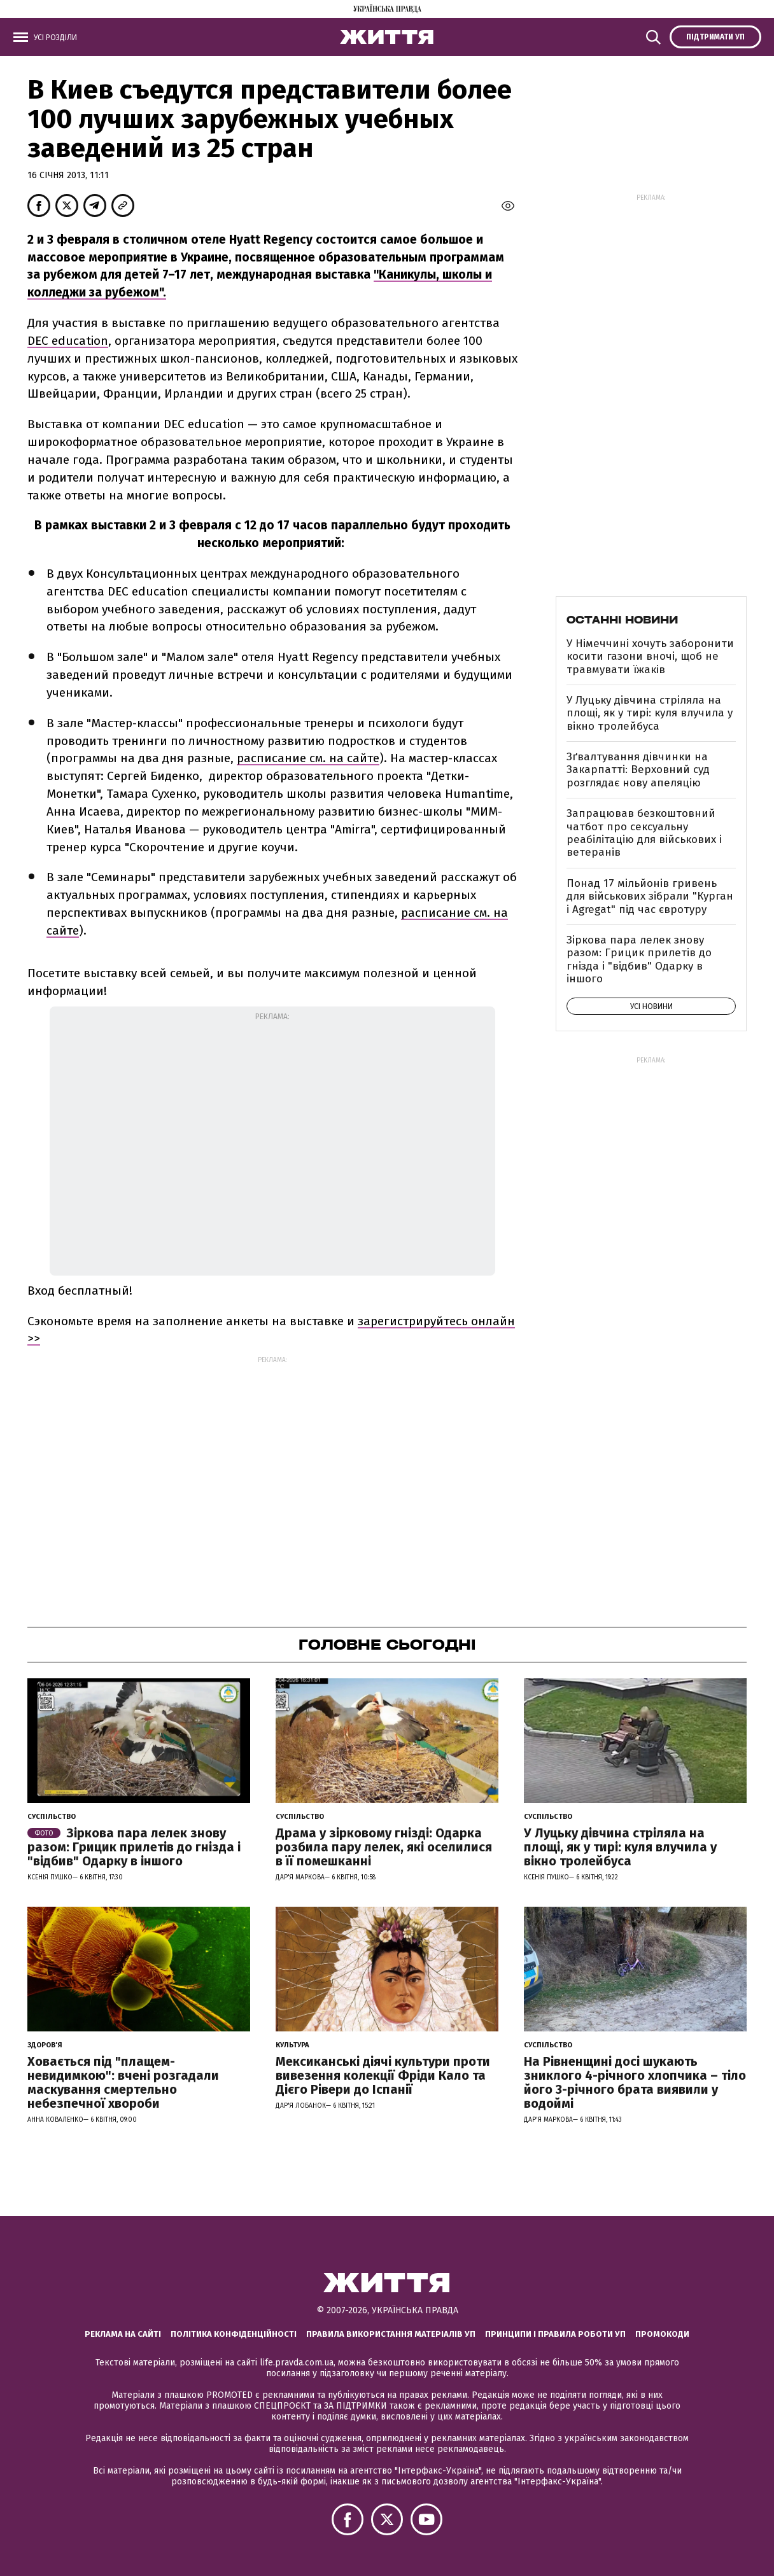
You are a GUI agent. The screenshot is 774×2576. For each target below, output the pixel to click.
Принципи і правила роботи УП (555, 2334)
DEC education (67, 340)
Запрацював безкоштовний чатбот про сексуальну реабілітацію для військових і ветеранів (644, 833)
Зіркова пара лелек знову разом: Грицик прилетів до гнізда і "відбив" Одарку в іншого (639, 959)
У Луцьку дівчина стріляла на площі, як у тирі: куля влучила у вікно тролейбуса (649, 713)
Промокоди (662, 2334)
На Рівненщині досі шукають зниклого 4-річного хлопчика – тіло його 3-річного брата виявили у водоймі (635, 2082)
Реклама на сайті (123, 2334)
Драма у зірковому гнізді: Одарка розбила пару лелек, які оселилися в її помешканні (384, 1847)
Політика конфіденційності (234, 2334)
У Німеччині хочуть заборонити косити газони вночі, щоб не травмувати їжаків (650, 656)
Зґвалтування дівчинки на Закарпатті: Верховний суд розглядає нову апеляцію (638, 770)
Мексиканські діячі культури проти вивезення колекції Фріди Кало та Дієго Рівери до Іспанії (383, 2075)
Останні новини (622, 620)
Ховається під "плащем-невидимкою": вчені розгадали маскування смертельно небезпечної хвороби (123, 2082)
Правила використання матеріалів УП (390, 2334)
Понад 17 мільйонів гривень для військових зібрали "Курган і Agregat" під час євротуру (649, 896)
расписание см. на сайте (308, 758)
